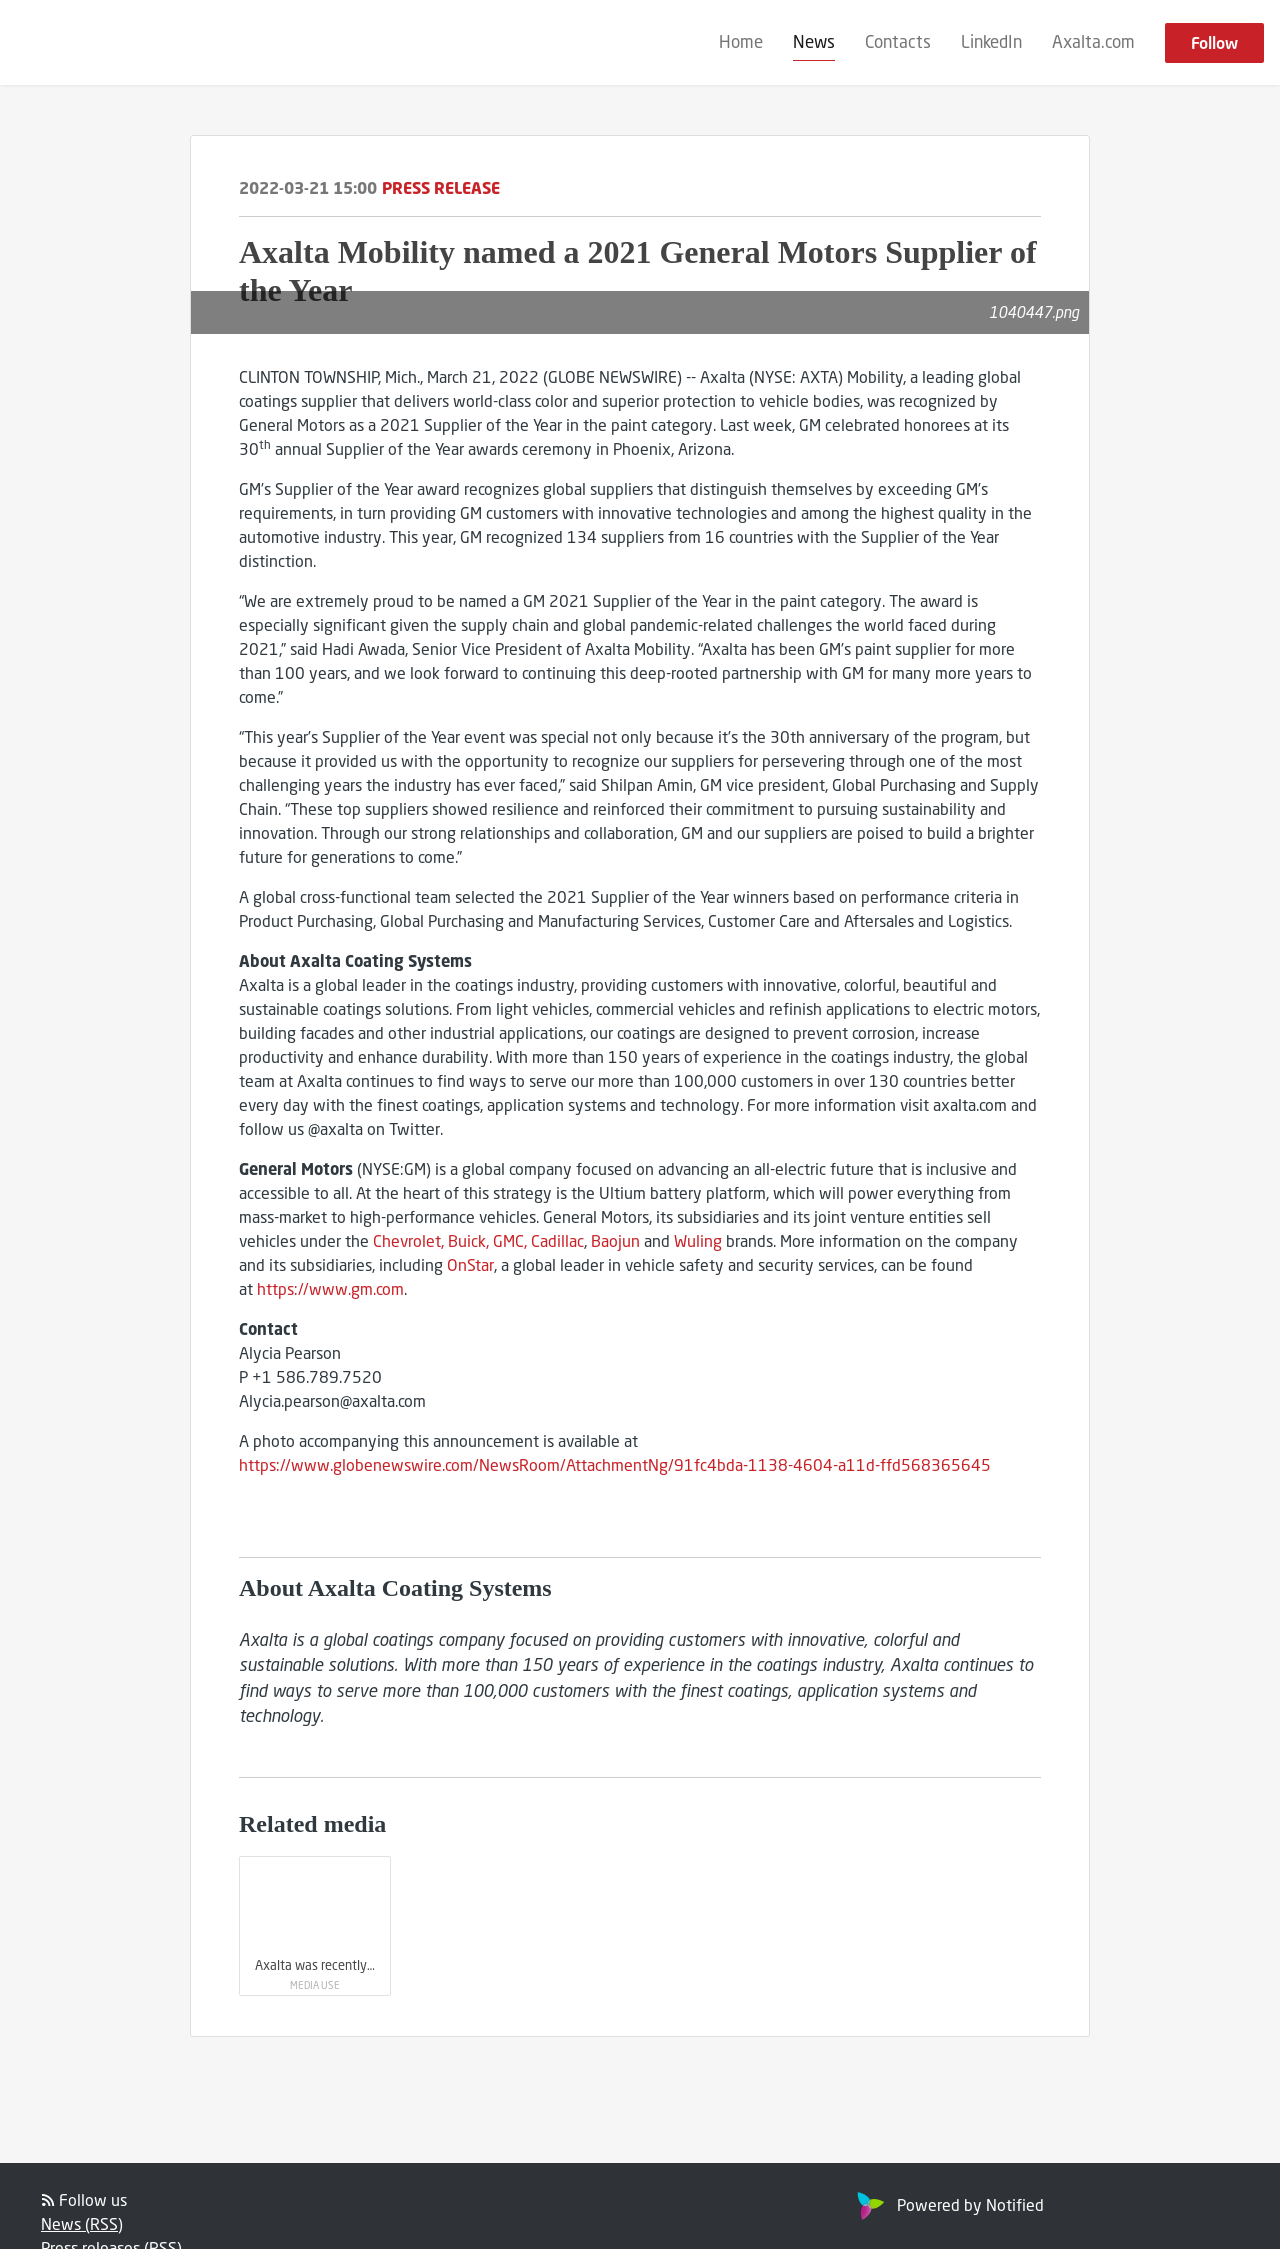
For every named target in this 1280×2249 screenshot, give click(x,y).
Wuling (698, 1240)
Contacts (898, 41)
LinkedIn (991, 41)
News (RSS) (82, 2223)
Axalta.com (1093, 41)
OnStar (470, 1264)
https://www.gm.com (330, 1288)
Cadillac (557, 1240)
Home (741, 41)
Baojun (615, 1240)
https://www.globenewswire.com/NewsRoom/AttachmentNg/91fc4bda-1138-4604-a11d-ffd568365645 (615, 1464)
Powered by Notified (948, 2204)
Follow (1214, 42)
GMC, (510, 1240)
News (814, 41)
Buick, (468, 1240)
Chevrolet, (408, 1240)
